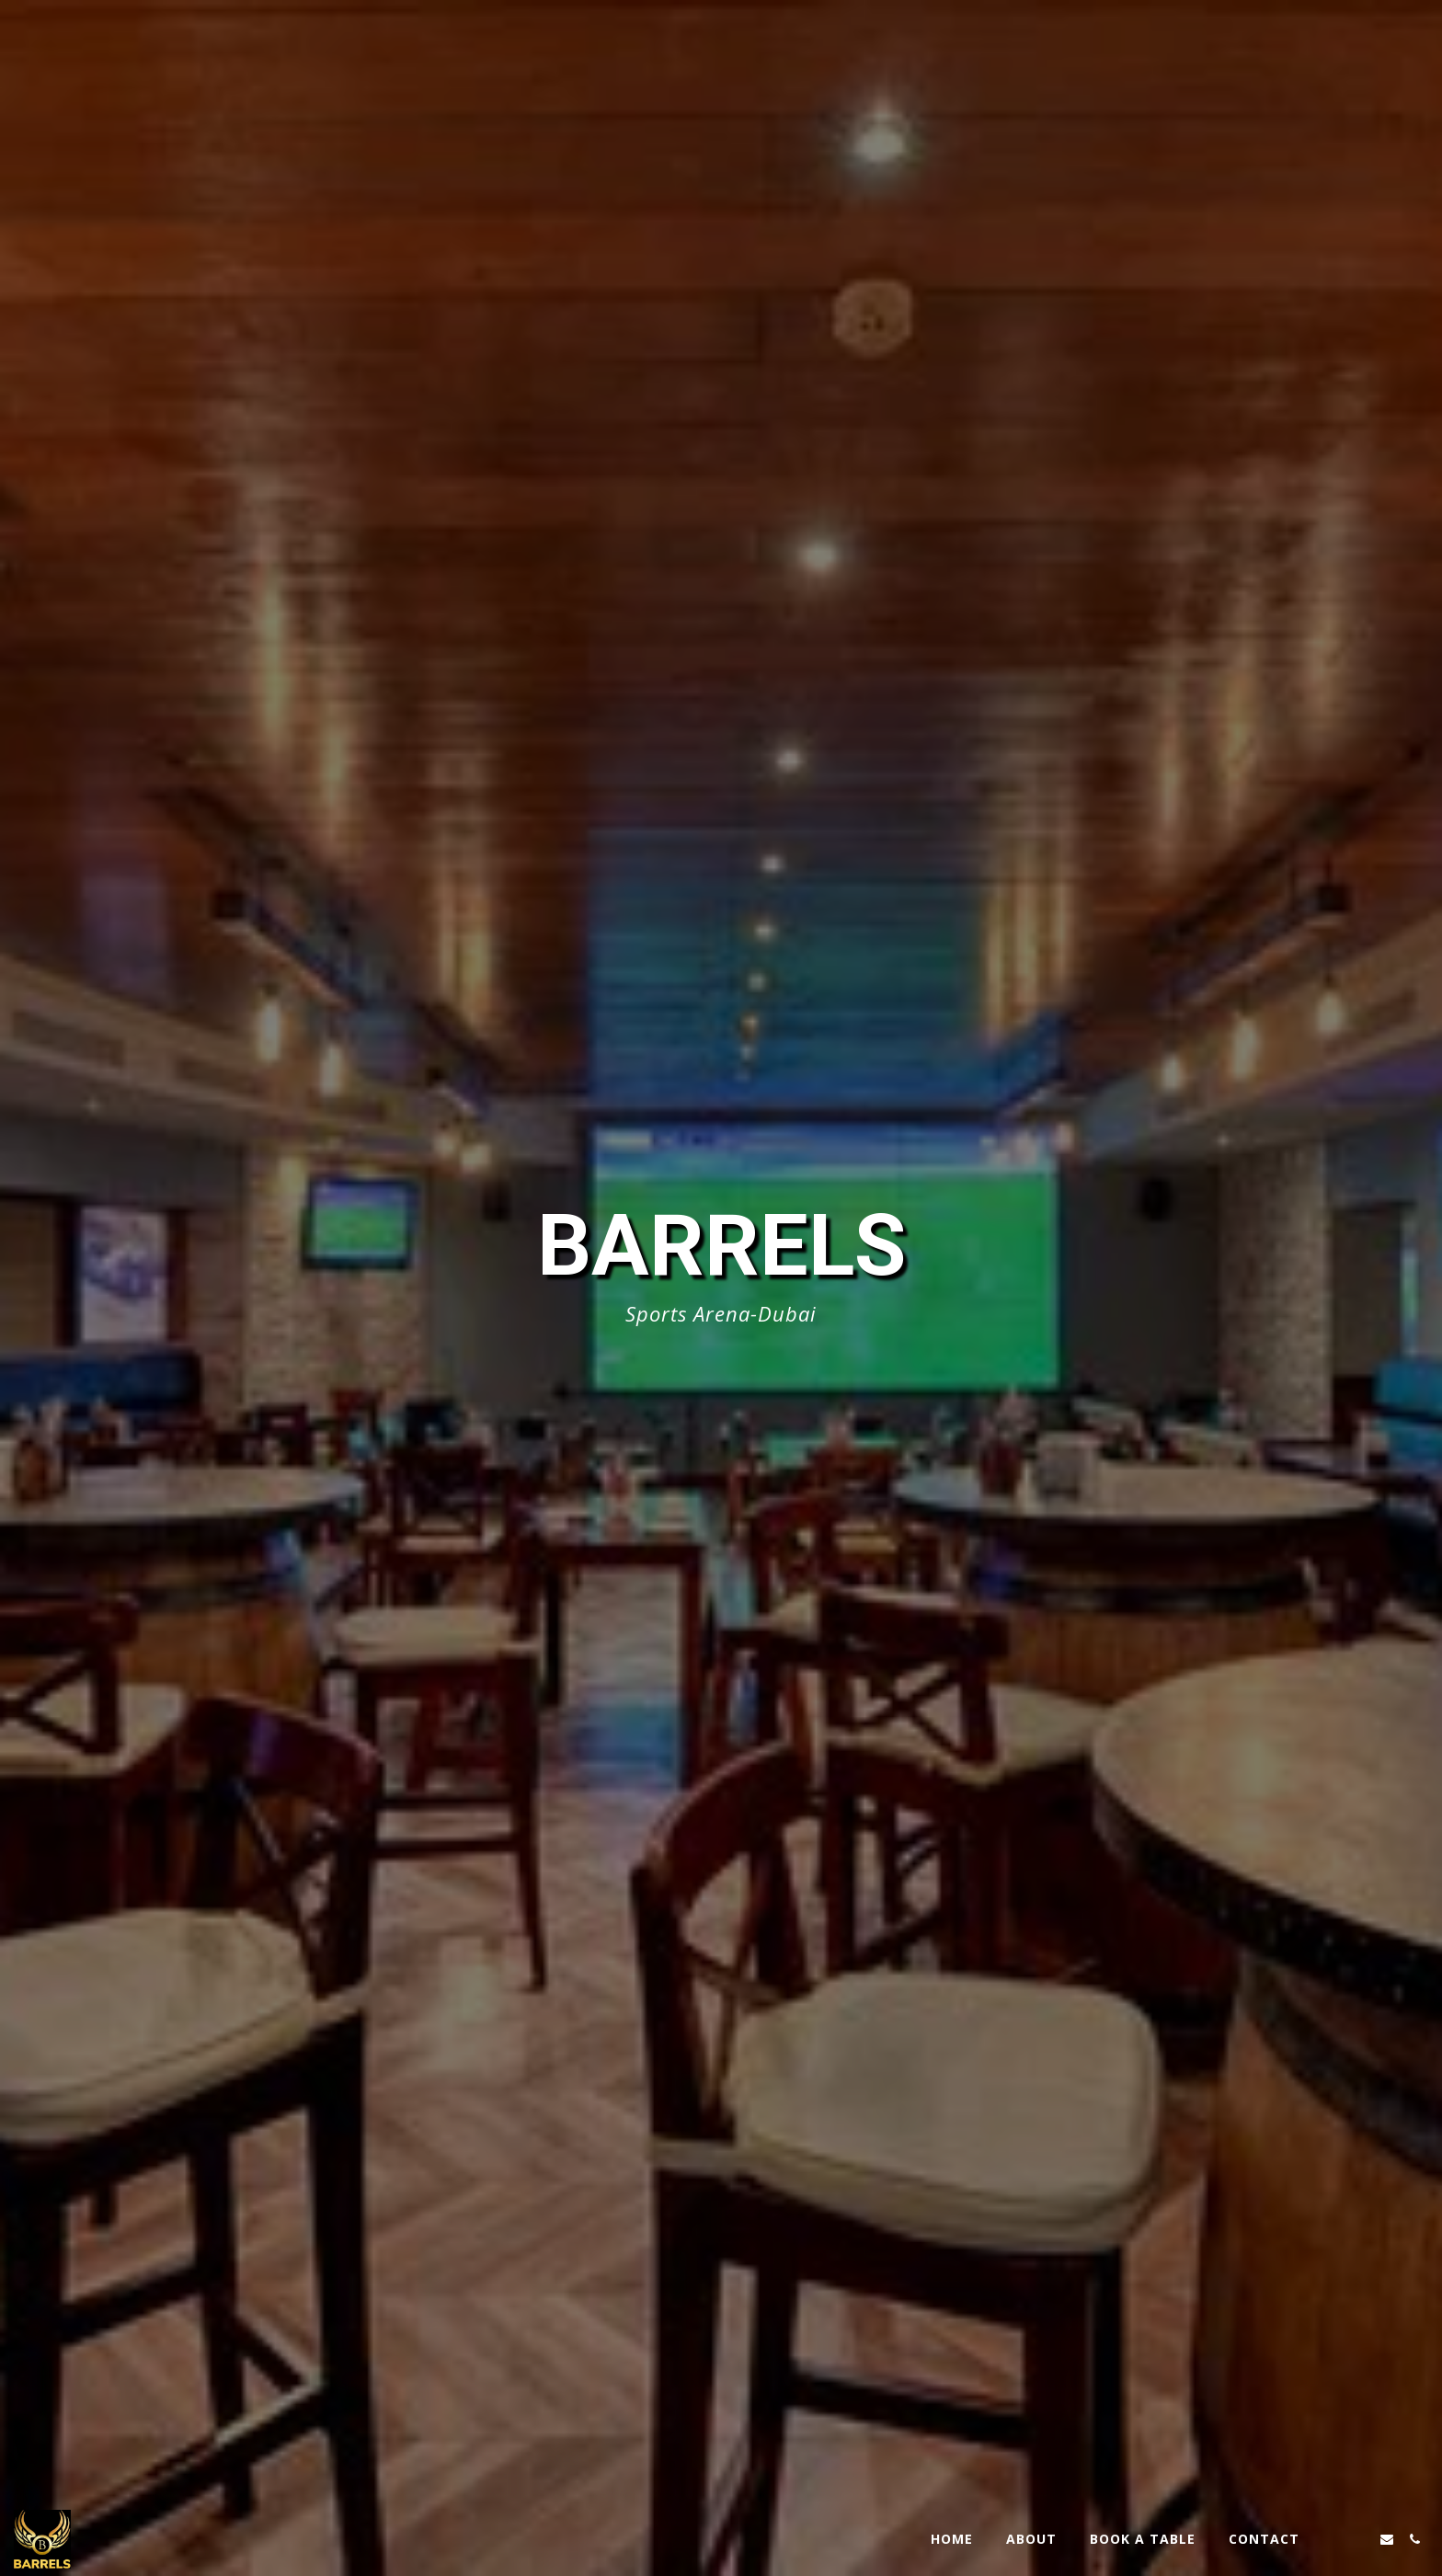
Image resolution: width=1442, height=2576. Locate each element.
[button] (1332, 2539)
